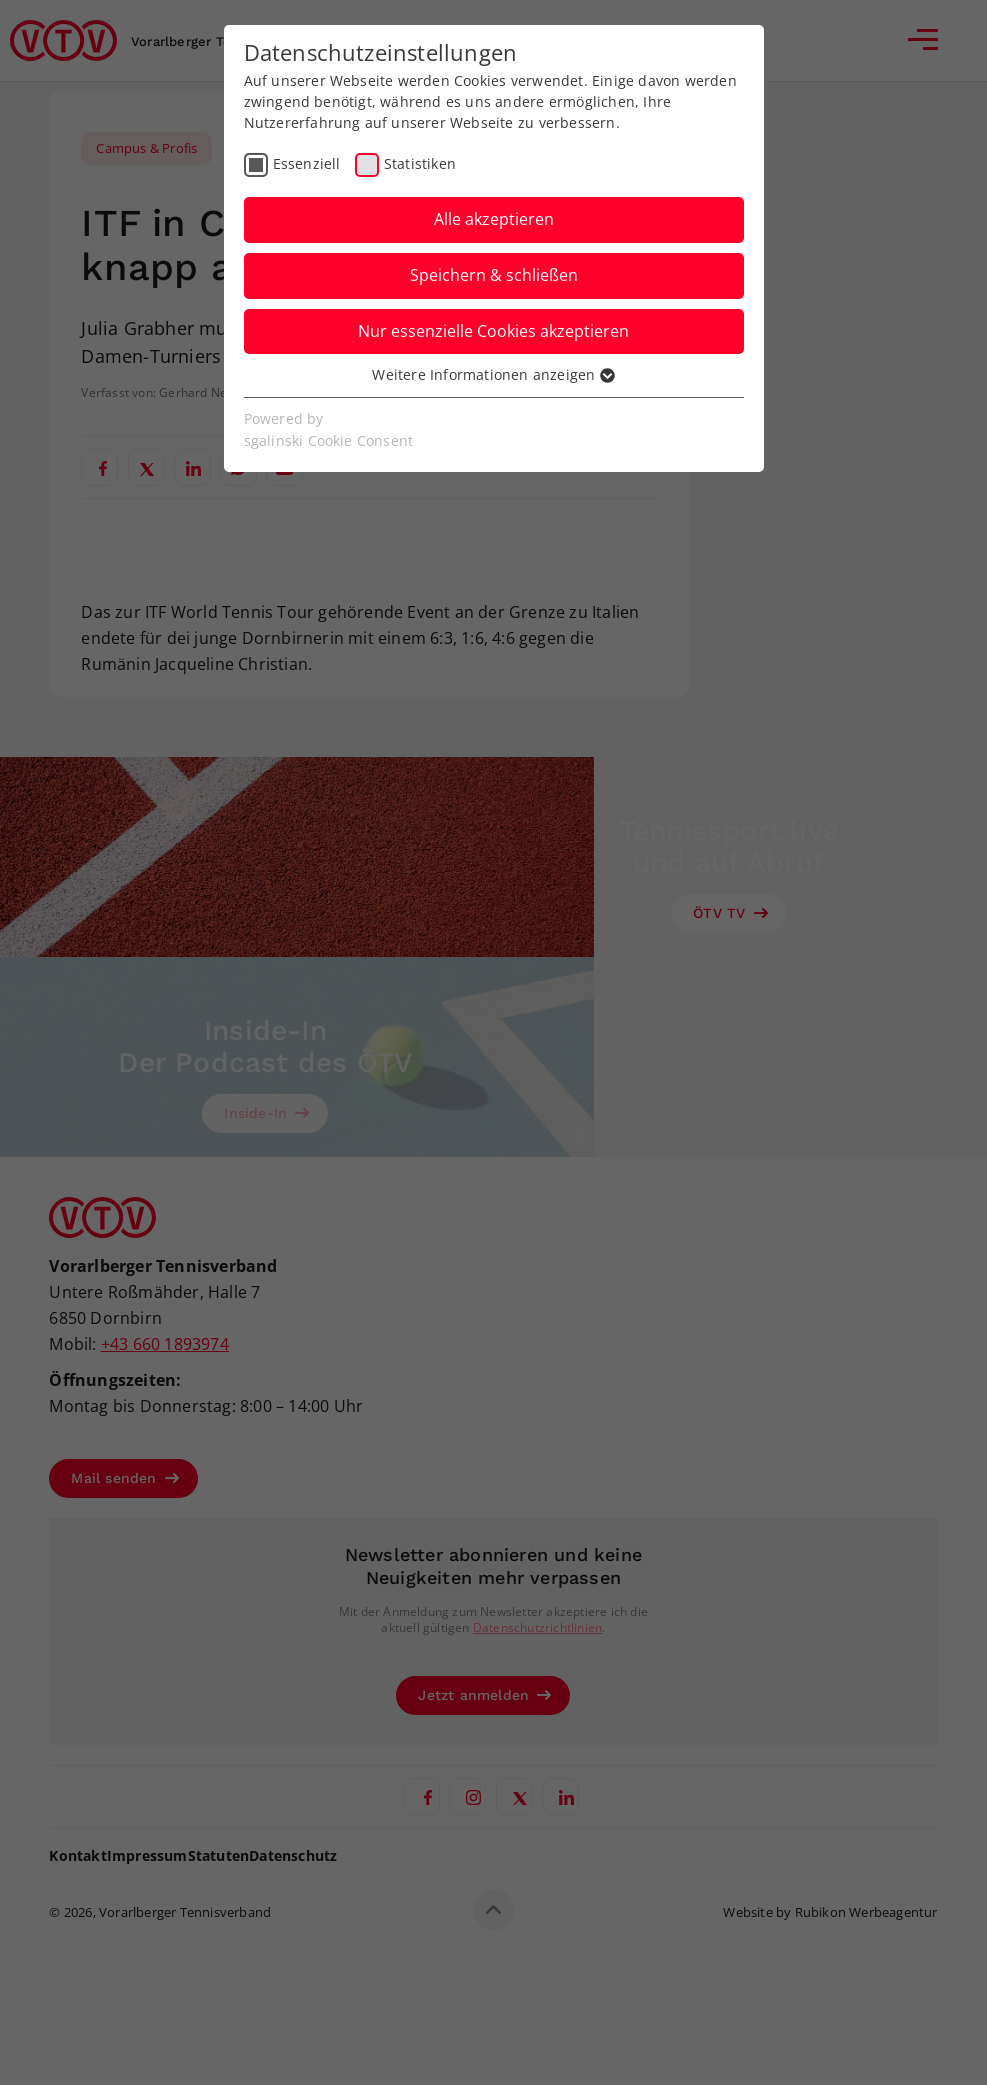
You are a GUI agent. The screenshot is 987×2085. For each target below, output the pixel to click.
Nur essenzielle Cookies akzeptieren (493, 331)
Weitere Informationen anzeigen (493, 374)
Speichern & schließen (494, 275)
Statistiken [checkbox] (420, 163)
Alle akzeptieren (494, 219)
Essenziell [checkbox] (307, 163)
